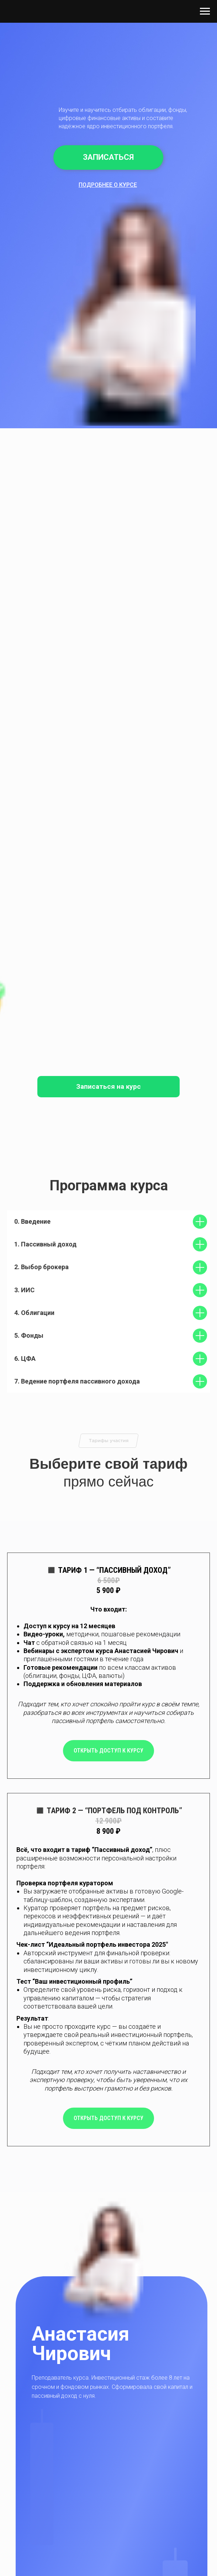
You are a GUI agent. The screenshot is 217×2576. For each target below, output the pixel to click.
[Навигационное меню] (205, 11)
